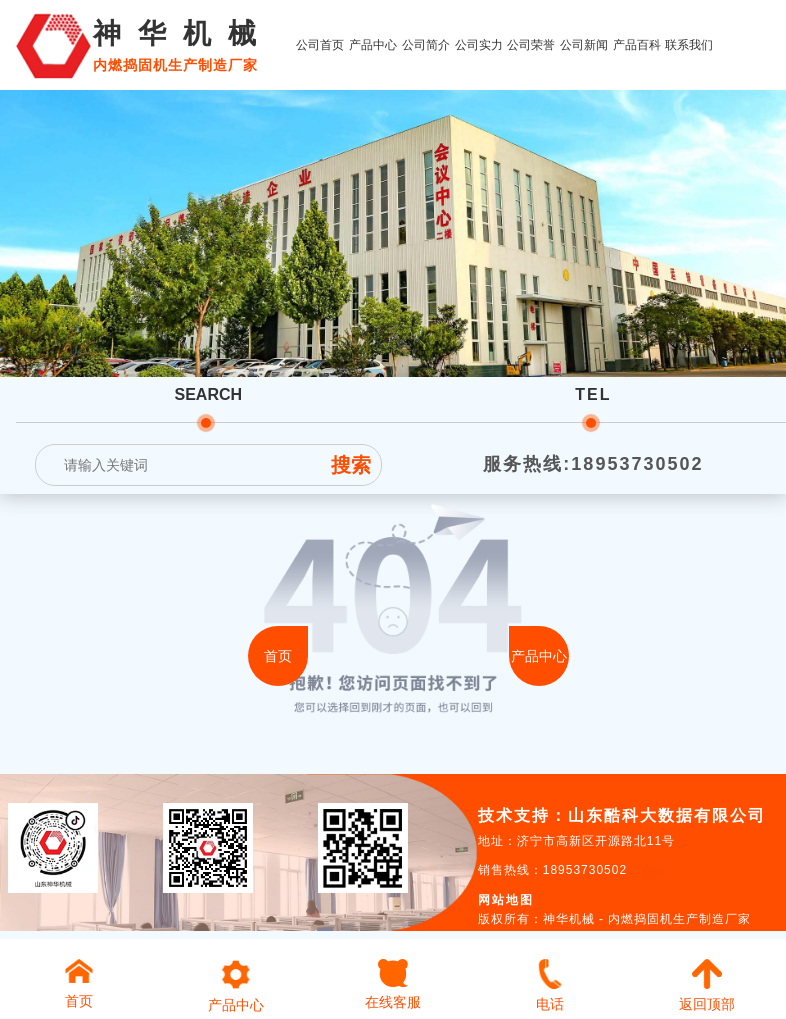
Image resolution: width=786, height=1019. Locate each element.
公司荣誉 (531, 45)
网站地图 (506, 900)
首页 (278, 656)
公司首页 (320, 45)
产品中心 (373, 45)
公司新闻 (584, 45)
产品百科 (637, 45)
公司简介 (426, 45)
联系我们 (689, 45)
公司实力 (479, 45)
